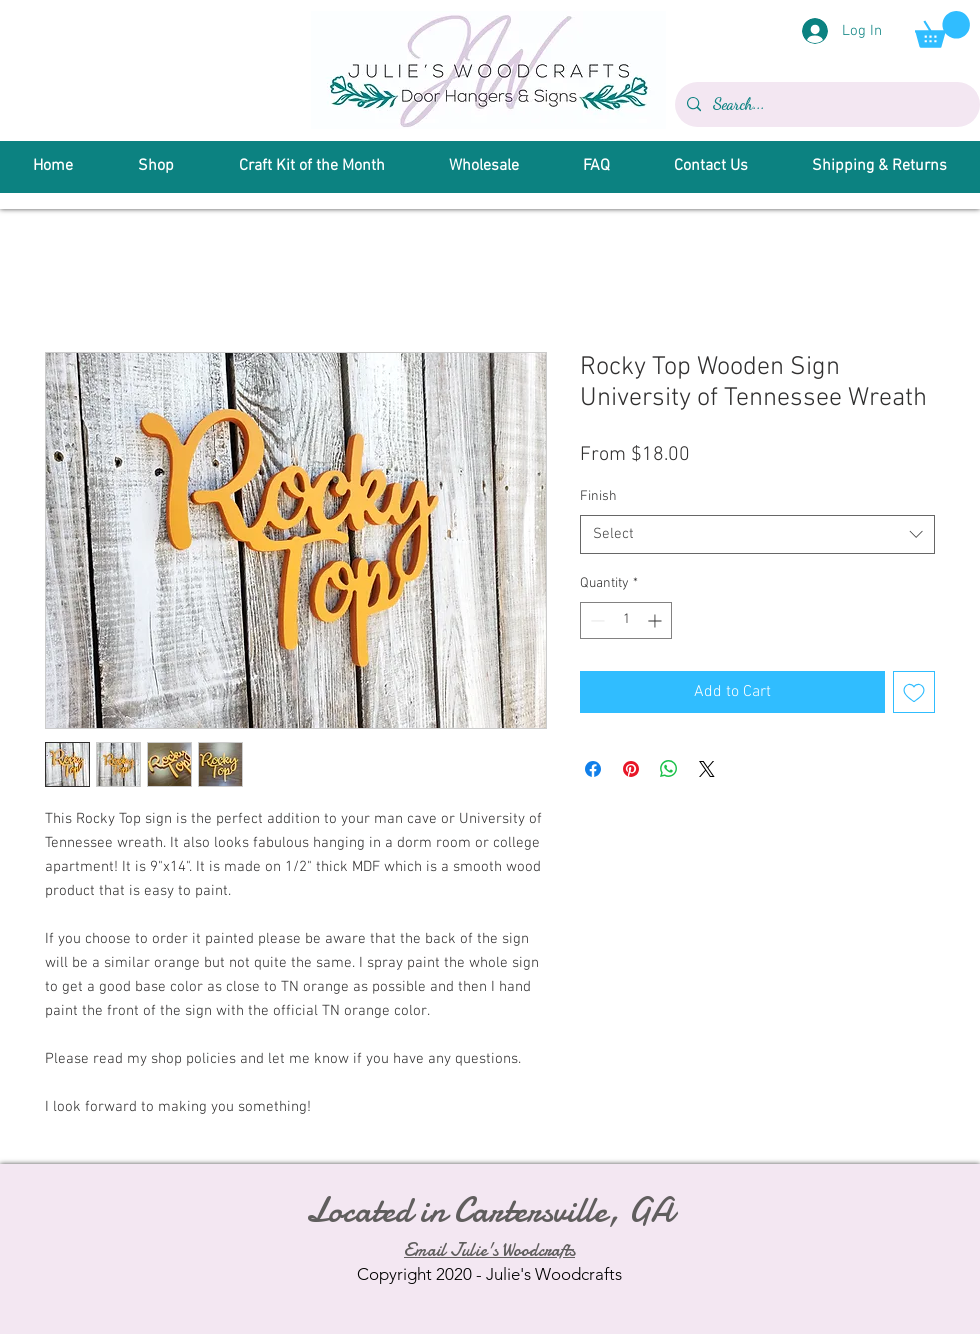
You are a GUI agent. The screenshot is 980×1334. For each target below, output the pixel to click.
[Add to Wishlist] (914, 692)
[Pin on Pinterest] (631, 769)
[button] (942, 29)
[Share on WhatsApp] (669, 769)
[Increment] (656, 620)
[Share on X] (707, 769)
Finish (598, 496)
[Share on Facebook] (593, 769)
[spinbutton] (626, 620)
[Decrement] (595, 620)
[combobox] (757, 534)
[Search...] (825, 104)
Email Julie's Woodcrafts (489, 1250)
